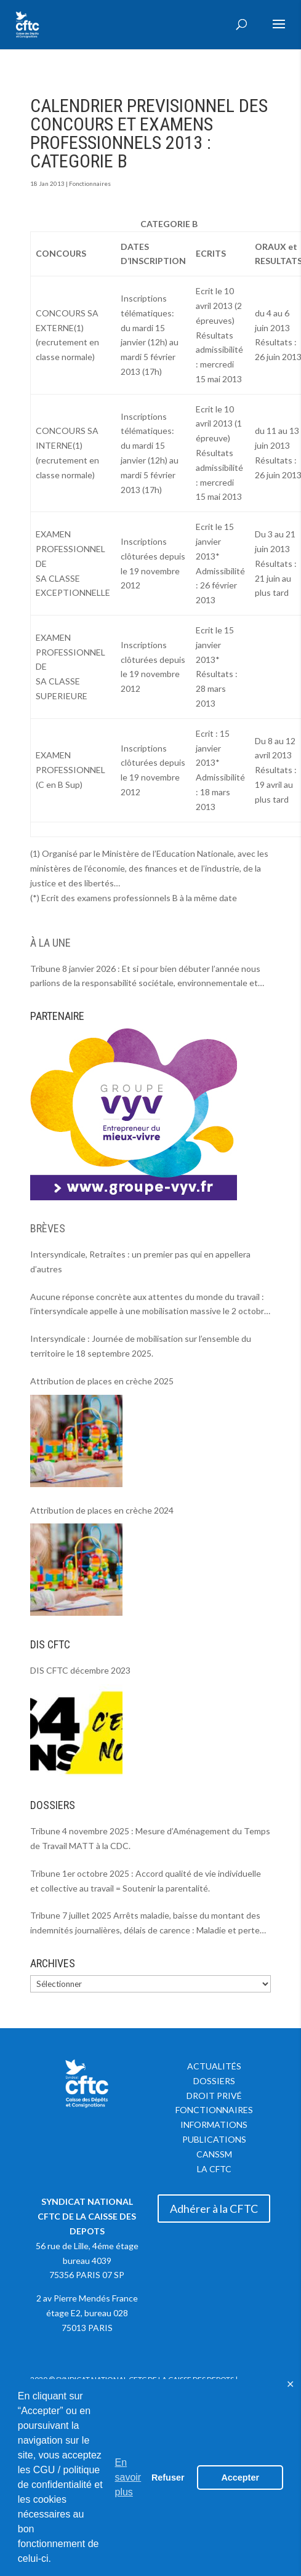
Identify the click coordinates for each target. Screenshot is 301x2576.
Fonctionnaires (90, 183)
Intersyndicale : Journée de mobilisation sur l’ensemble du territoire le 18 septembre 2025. (140, 1345)
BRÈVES (47, 1228)
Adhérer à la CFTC (214, 2208)
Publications (214, 2139)
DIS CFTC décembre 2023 (80, 1670)
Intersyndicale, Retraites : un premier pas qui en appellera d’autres (140, 1261)
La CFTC (214, 2169)
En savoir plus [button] (128, 2477)
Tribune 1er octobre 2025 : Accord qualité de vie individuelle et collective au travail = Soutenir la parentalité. (145, 1880)
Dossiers (214, 2081)
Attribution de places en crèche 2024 (102, 1510)
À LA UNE (50, 942)
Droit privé (214, 2095)
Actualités (214, 2066)
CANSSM (214, 2154)
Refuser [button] (168, 2477)
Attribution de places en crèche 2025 (102, 1381)
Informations (213, 2124)
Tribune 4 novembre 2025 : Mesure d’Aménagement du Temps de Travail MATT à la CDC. (150, 1838)
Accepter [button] (240, 2477)
